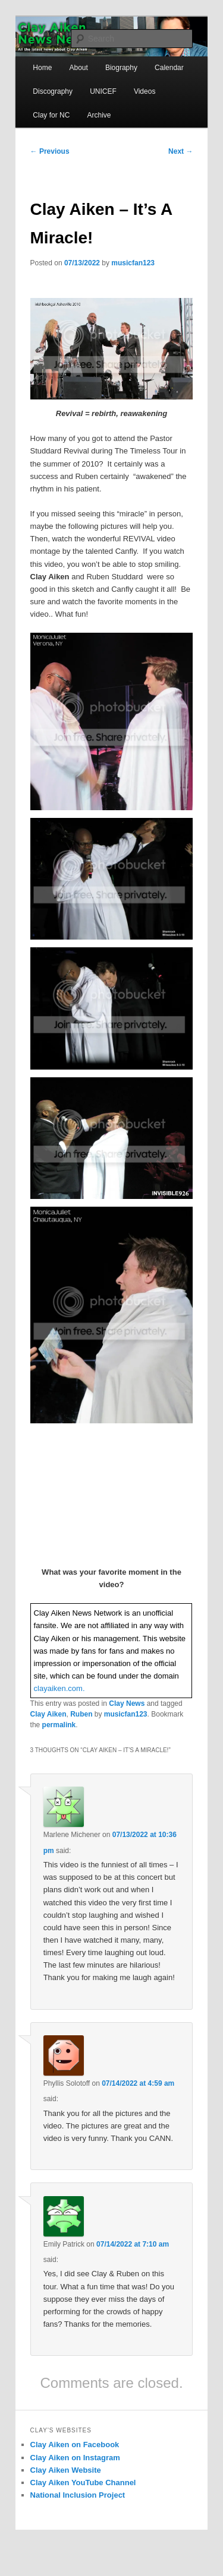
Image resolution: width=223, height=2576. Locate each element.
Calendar (169, 68)
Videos (144, 91)
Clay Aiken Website (65, 2470)
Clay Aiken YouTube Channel (83, 2482)
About (78, 68)
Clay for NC (51, 115)
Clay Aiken (48, 1714)
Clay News (127, 1703)
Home (42, 68)
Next (180, 151)
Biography (121, 68)
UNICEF (103, 91)
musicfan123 (133, 263)
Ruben (81, 1714)
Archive (99, 115)
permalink (59, 1725)
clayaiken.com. (59, 1688)
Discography (53, 91)
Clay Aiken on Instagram (75, 2457)
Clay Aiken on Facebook (75, 2444)
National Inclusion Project (77, 2495)
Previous (50, 151)
